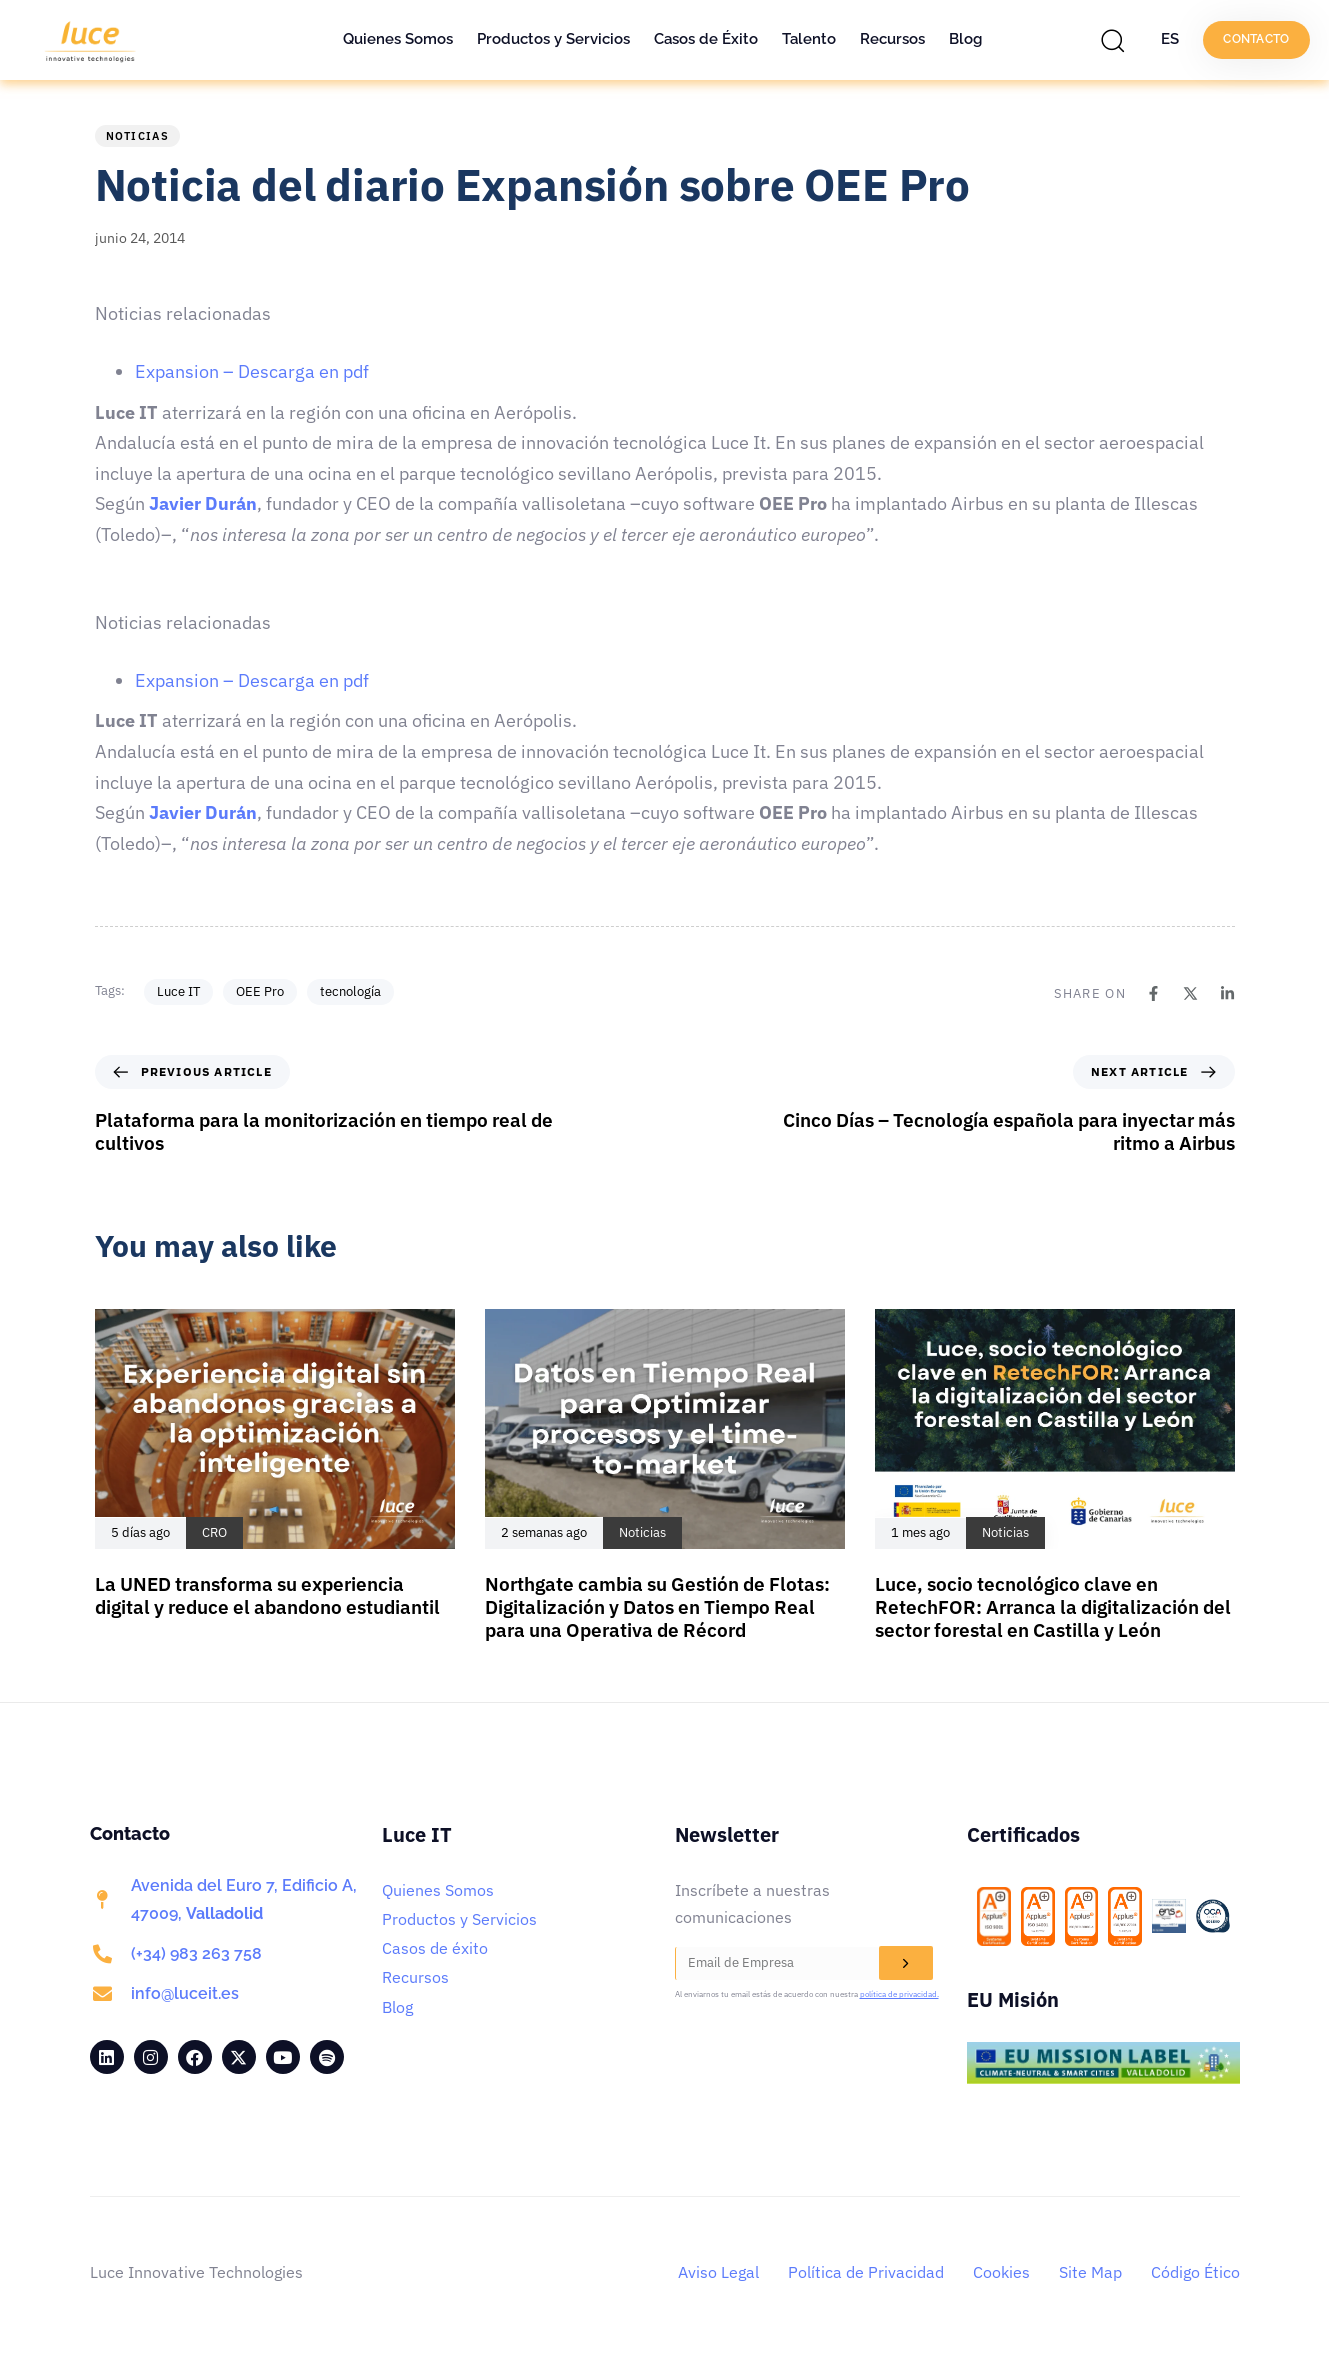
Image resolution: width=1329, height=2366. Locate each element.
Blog (965, 39)
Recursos (892, 39)
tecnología (350, 991)
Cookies (1001, 2272)
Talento (809, 39)
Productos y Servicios (553, 39)
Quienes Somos (398, 39)
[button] (1118, 40)
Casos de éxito (435, 1948)
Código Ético (1195, 2272)
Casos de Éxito (706, 39)
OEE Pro (260, 991)
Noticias (137, 136)
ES (1170, 39)
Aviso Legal (718, 2272)
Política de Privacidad (866, 2272)
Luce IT (178, 991)
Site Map (1090, 2272)
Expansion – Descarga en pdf (252, 371)
